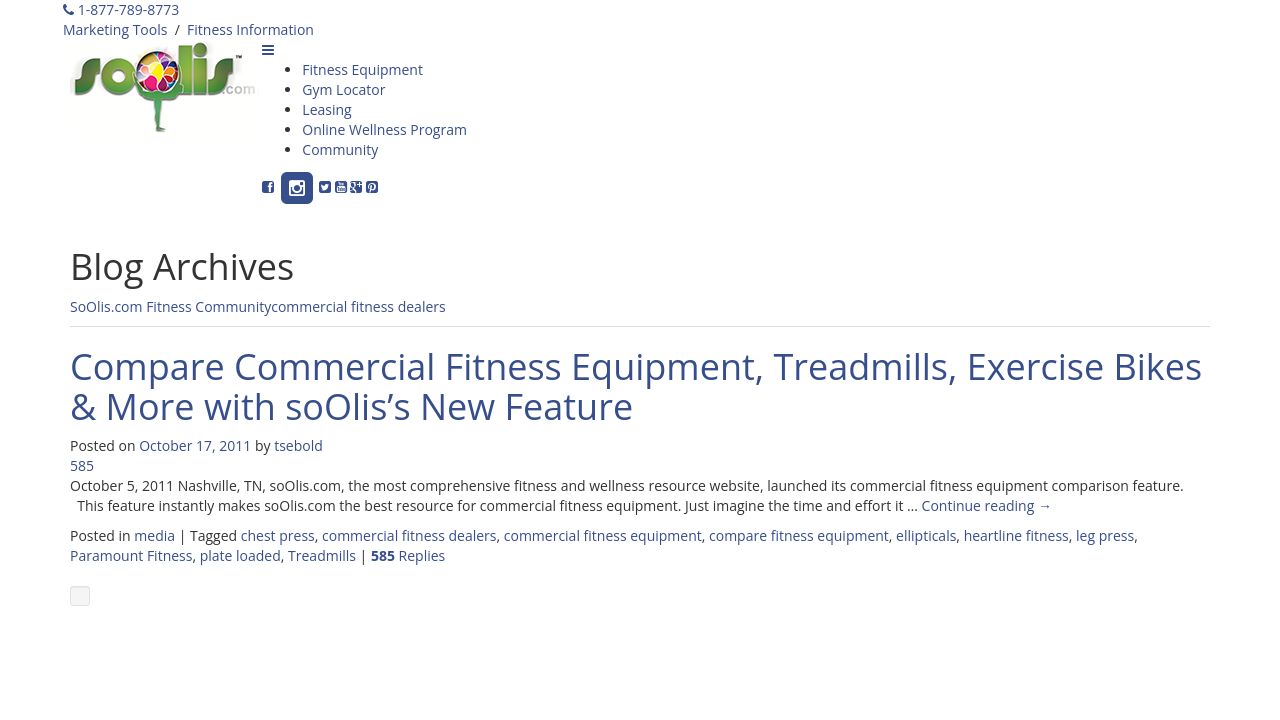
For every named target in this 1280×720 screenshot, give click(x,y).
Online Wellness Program (384, 129)
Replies (408, 555)
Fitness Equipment (362, 69)
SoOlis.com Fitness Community (170, 306)
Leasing (326, 109)
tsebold (298, 445)
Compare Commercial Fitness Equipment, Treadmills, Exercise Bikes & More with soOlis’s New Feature (636, 386)
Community (340, 149)
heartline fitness (1016, 535)
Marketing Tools (115, 29)
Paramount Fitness (131, 555)
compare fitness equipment (799, 535)
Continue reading (987, 505)
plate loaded (240, 555)
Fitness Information (250, 29)
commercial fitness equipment (603, 535)
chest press (278, 535)
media (154, 535)
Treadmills (322, 555)
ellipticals (926, 535)
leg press (1105, 535)
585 (82, 465)
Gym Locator (343, 89)
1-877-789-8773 (121, 9)
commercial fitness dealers (358, 306)
